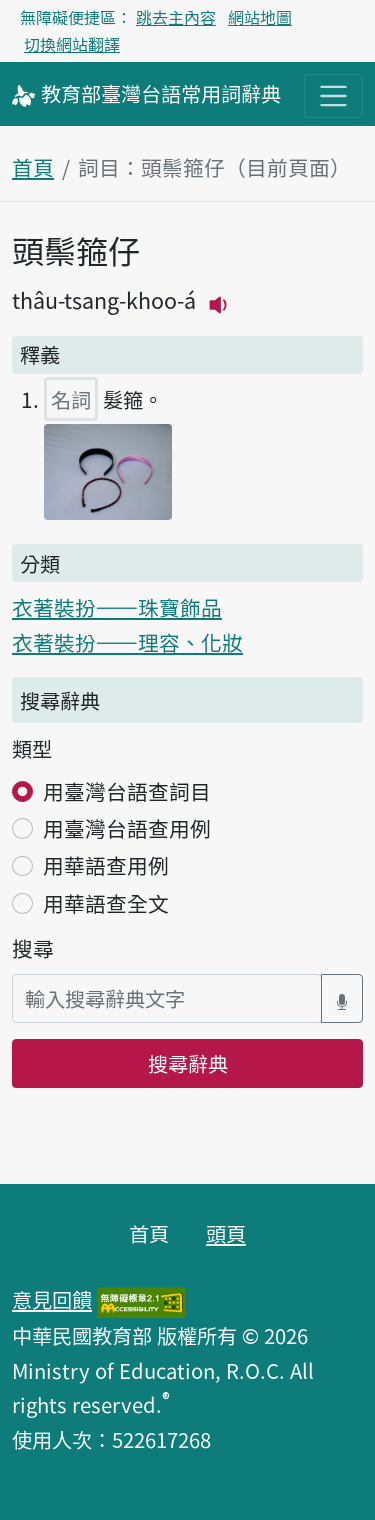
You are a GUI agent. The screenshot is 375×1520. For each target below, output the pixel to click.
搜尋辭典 (188, 1063)
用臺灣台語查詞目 (127, 791)
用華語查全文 (106, 903)
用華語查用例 (106, 865)
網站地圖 (260, 17)
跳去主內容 (176, 17)
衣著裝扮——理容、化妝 (127, 642)
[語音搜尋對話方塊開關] (342, 998)
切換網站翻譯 (72, 44)
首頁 (33, 167)
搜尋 (33, 948)
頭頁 (226, 1233)
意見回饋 (52, 1299)
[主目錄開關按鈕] (333, 95)
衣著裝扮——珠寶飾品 (117, 607)
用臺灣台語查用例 (127, 828)
